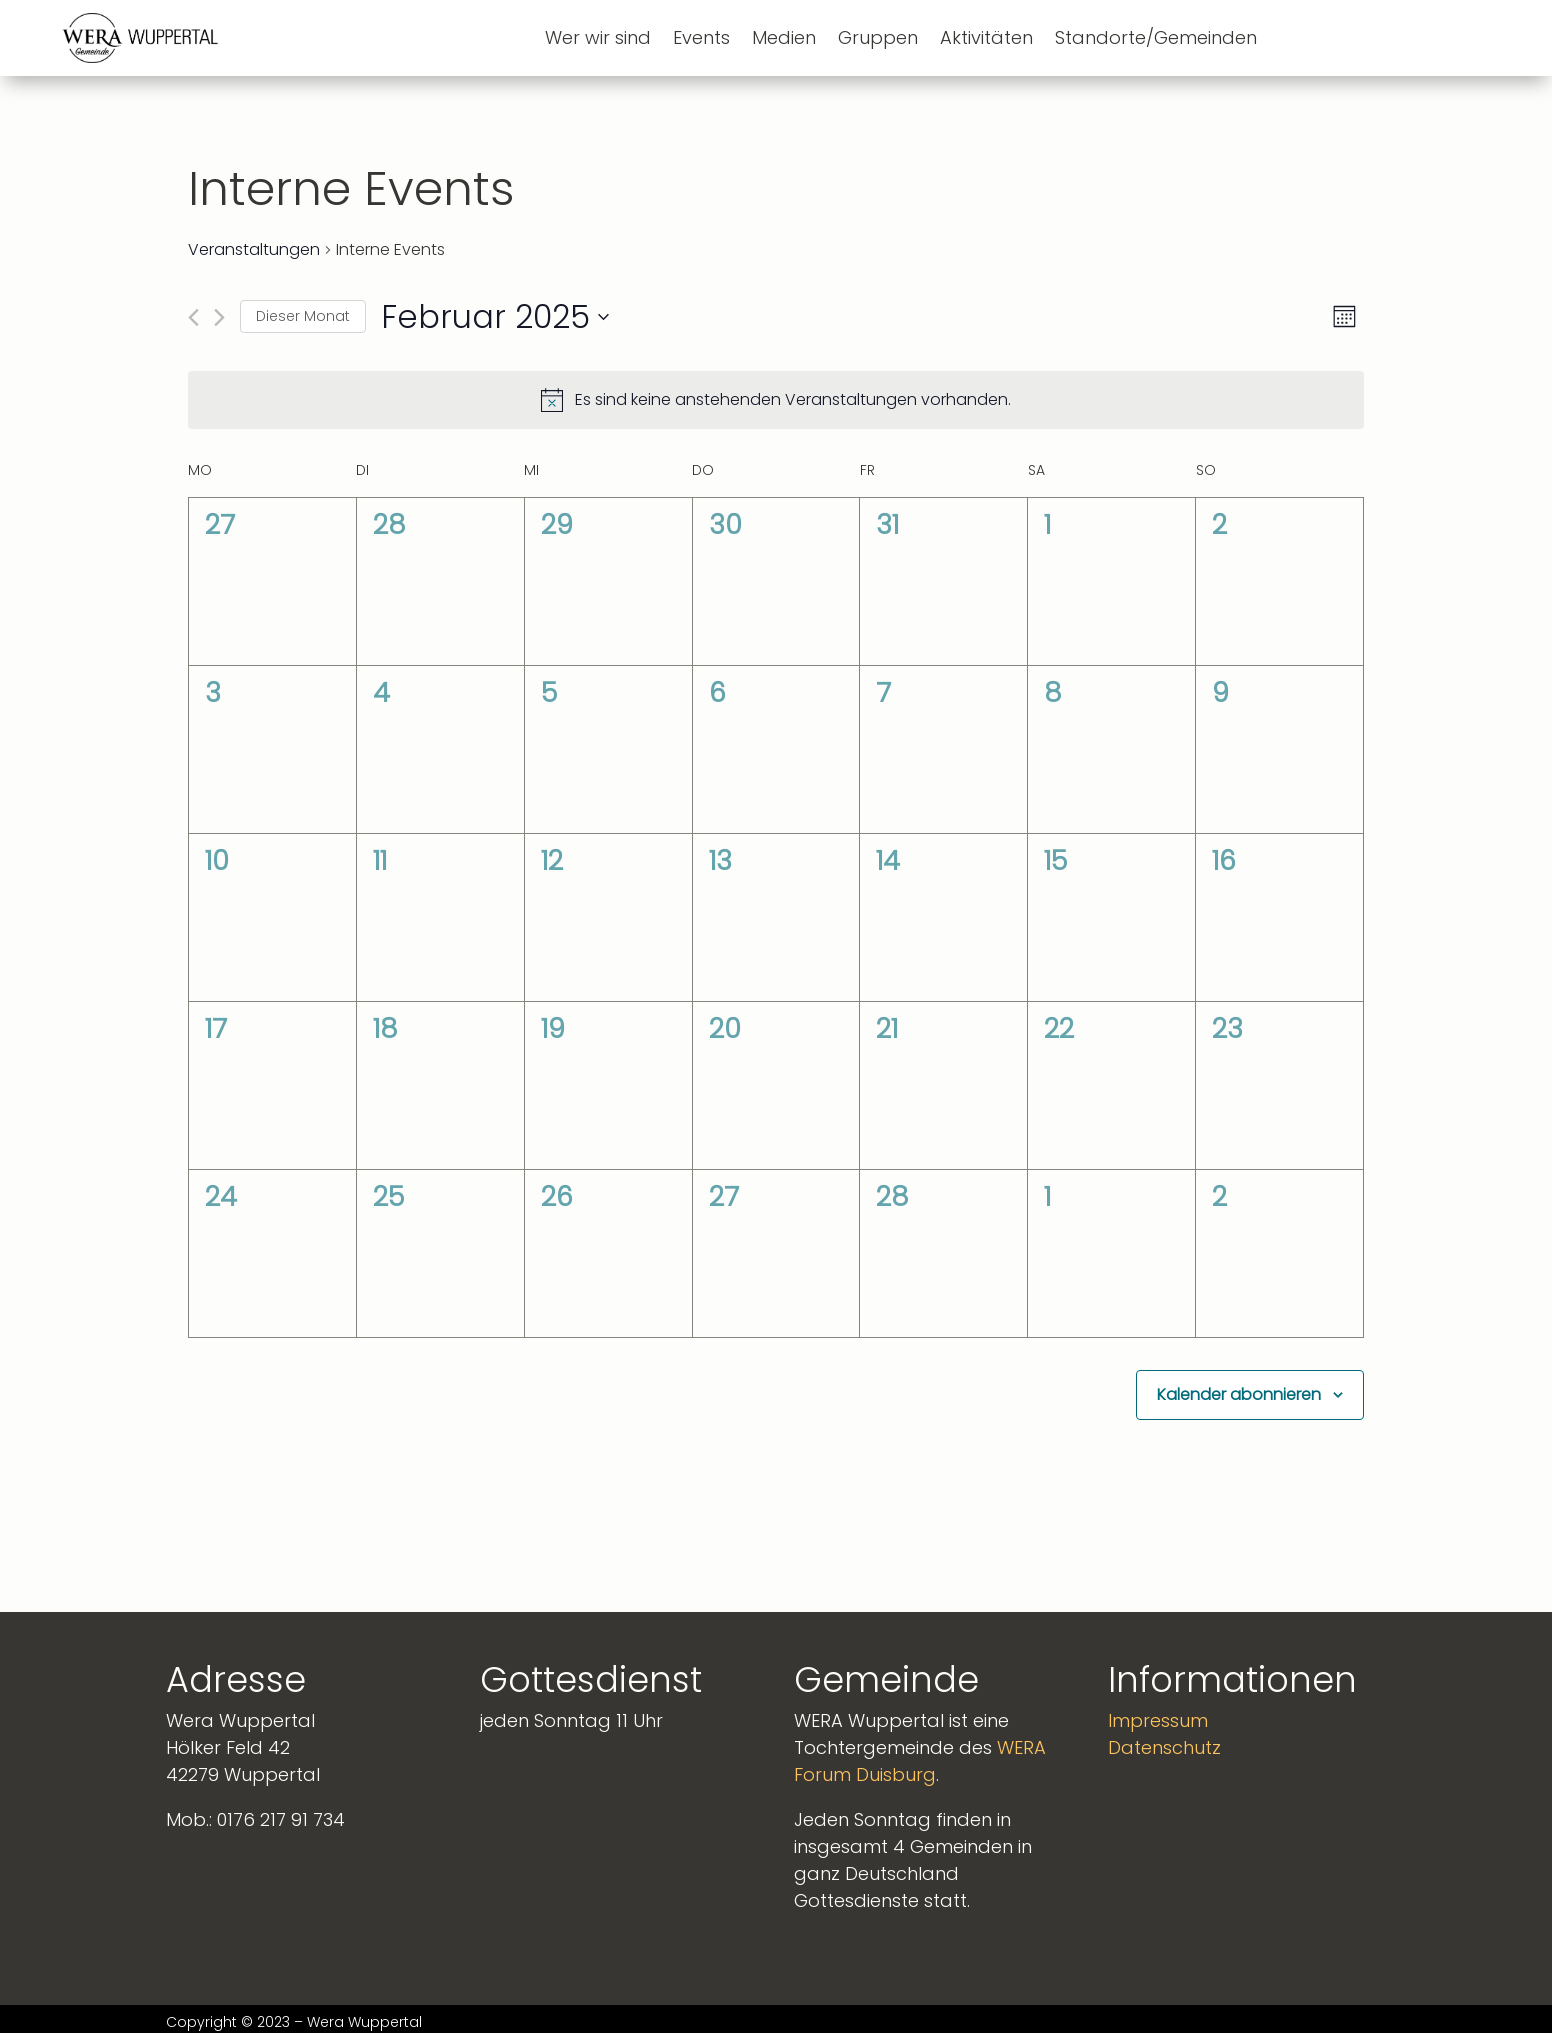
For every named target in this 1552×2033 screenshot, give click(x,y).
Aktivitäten (986, 37)
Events (701, 37)
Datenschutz (1164, 1747)
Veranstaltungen (254, 250)
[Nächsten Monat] (219, 317)
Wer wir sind (598, 37)
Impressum (1158, 1720)
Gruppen (878, 37)
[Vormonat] (193, 317)
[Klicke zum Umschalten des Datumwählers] (495, 316)
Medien (784, 37)
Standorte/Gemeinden (1156, 37)
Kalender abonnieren (1239, 1394)
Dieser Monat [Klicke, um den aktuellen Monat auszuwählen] (303, 316)
